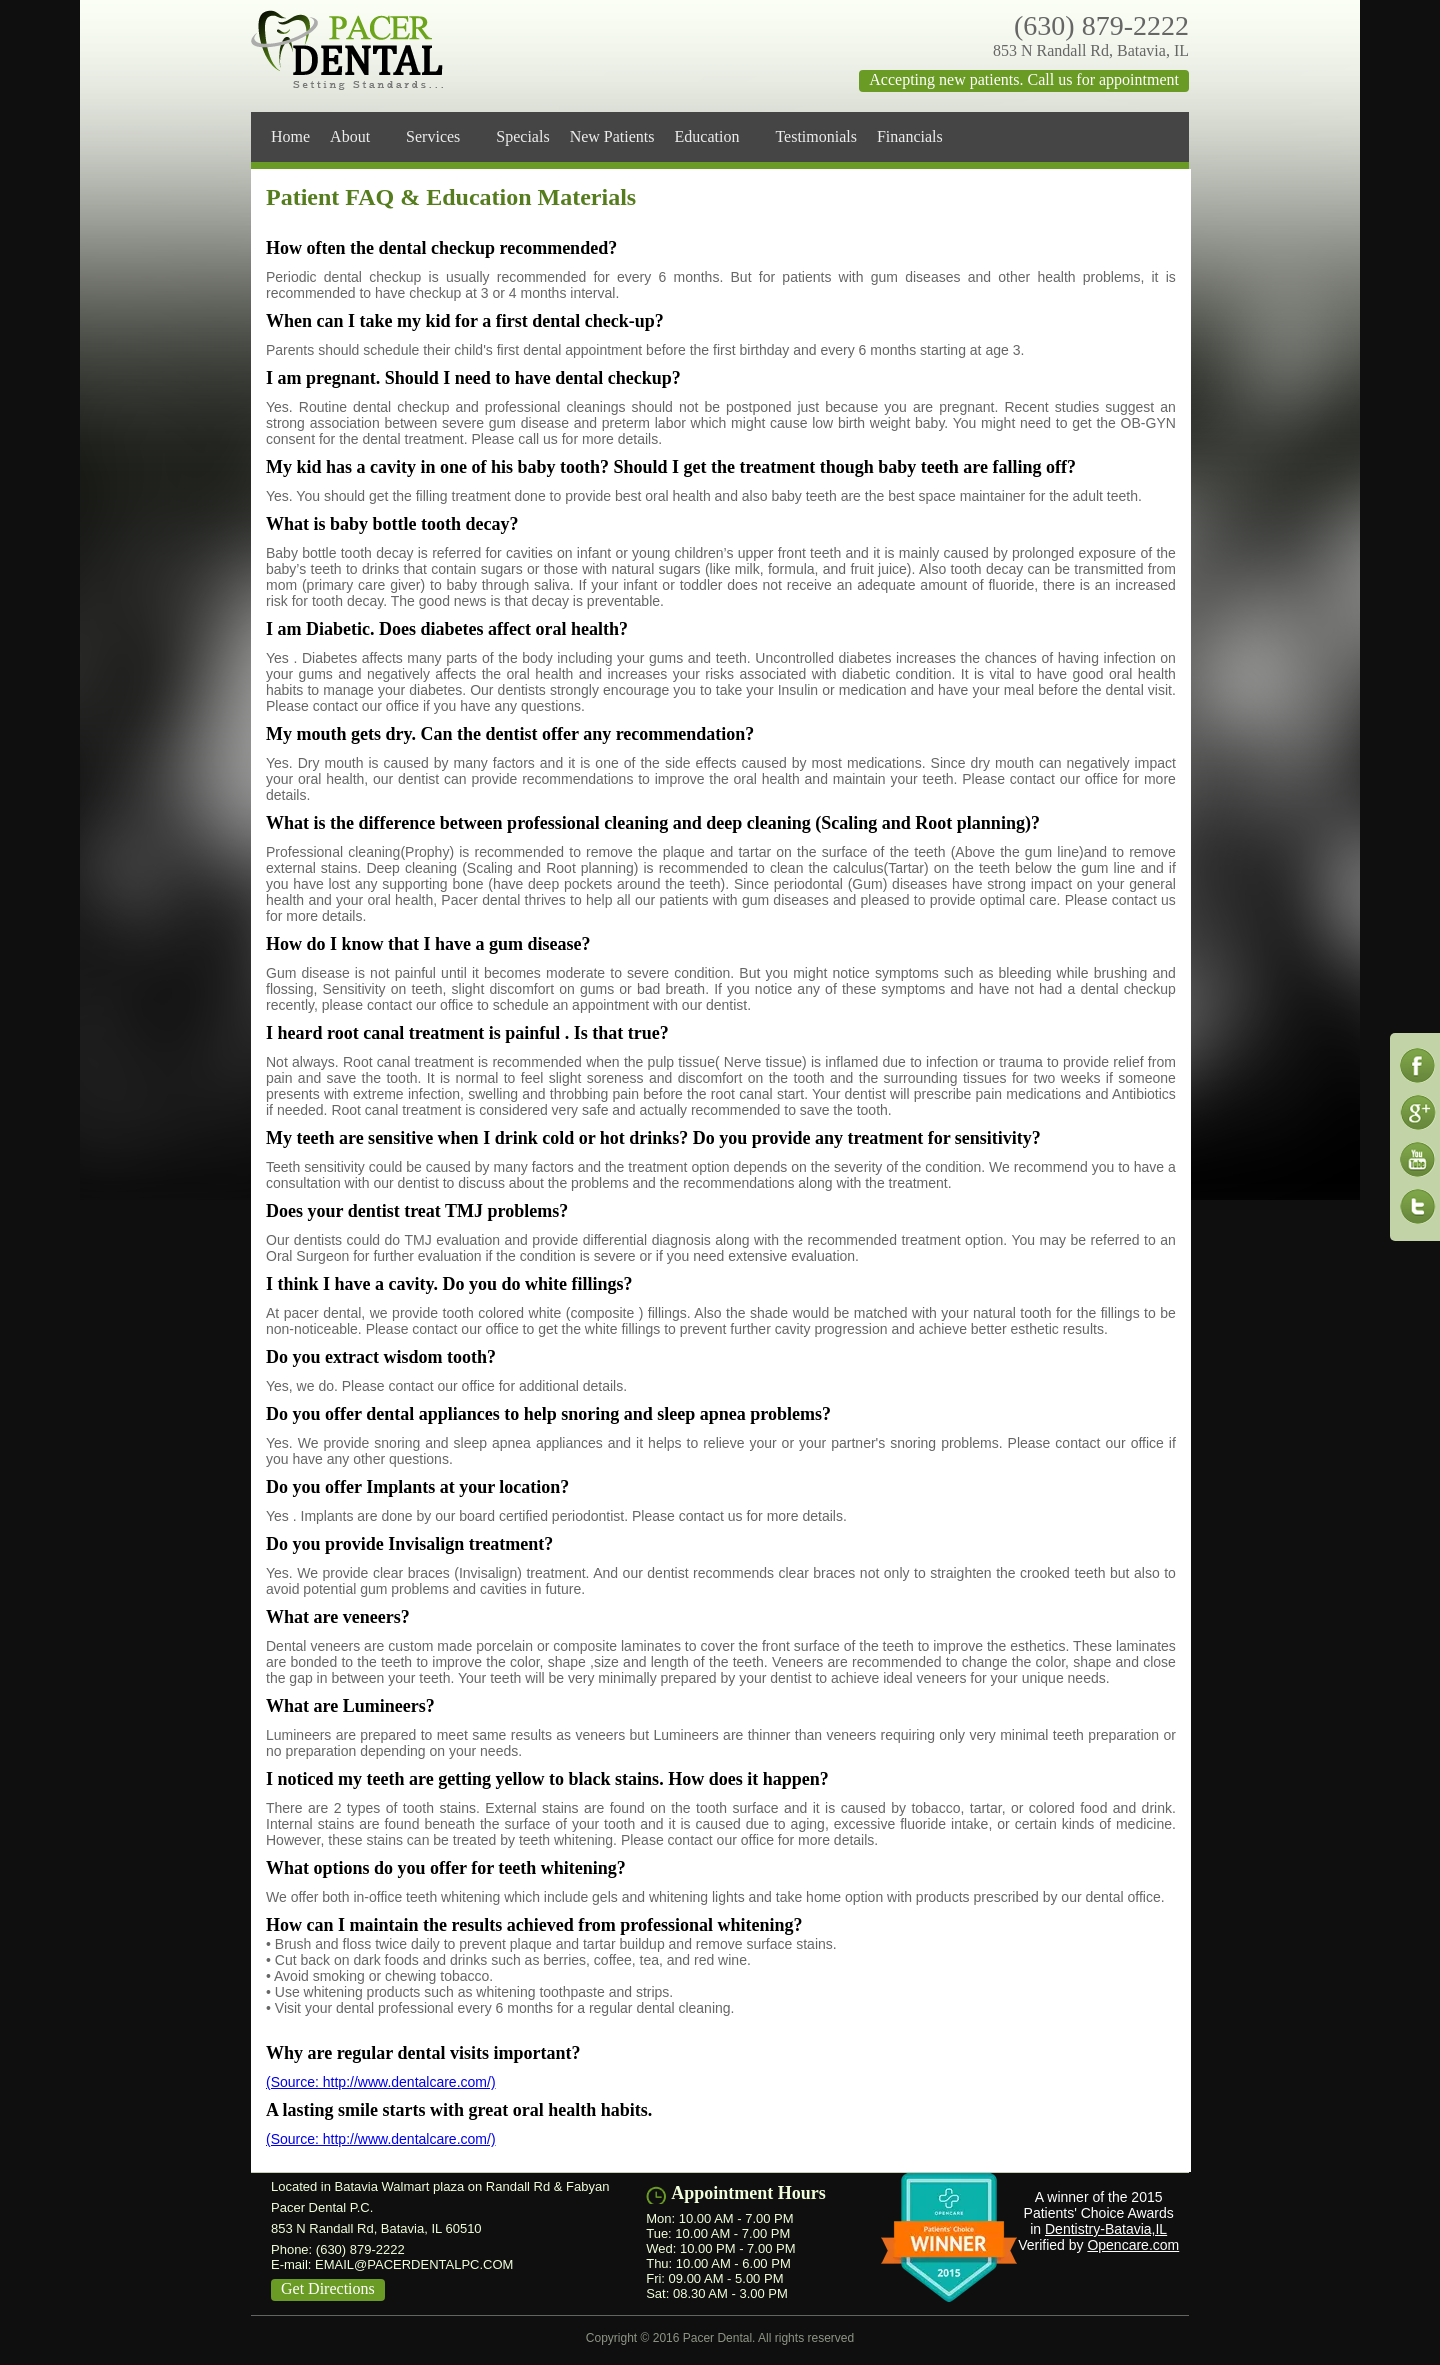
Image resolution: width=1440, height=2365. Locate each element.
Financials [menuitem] (918, 137)
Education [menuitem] (715, 137)
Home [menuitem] (290, 136)
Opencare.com (1133, 2245)
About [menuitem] (358, 137)
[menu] (725, 137)
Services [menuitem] (441, 137)
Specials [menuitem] (522, 136)
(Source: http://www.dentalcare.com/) (381, 2082)
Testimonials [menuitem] (816, 136)
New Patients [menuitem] (612, 136)
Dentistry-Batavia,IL (1106, 2229)
